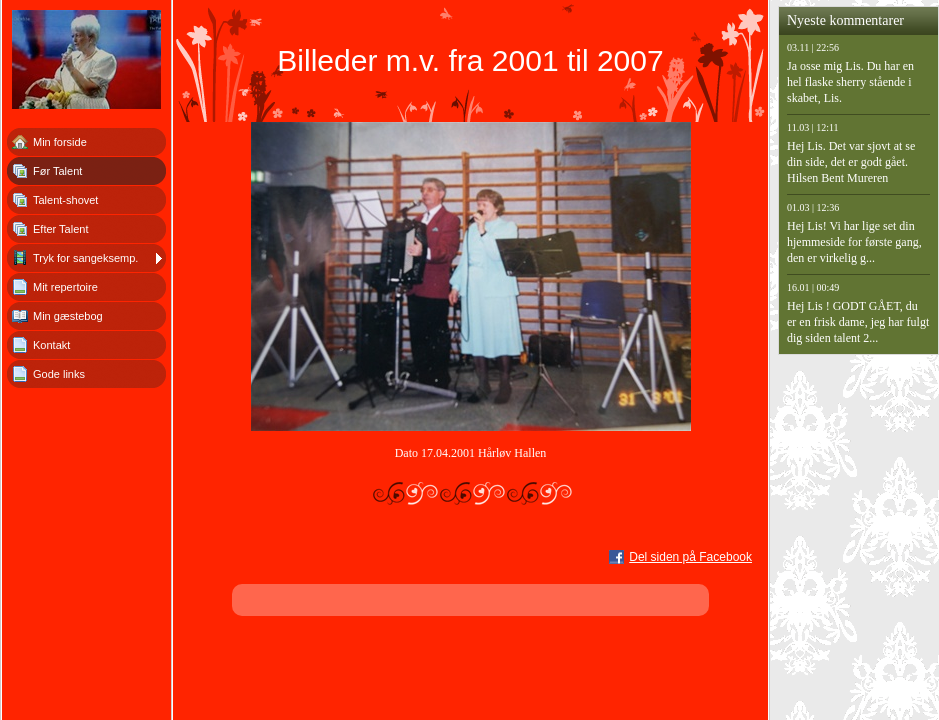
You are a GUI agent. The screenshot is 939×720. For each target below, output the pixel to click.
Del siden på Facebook (690, 557)
